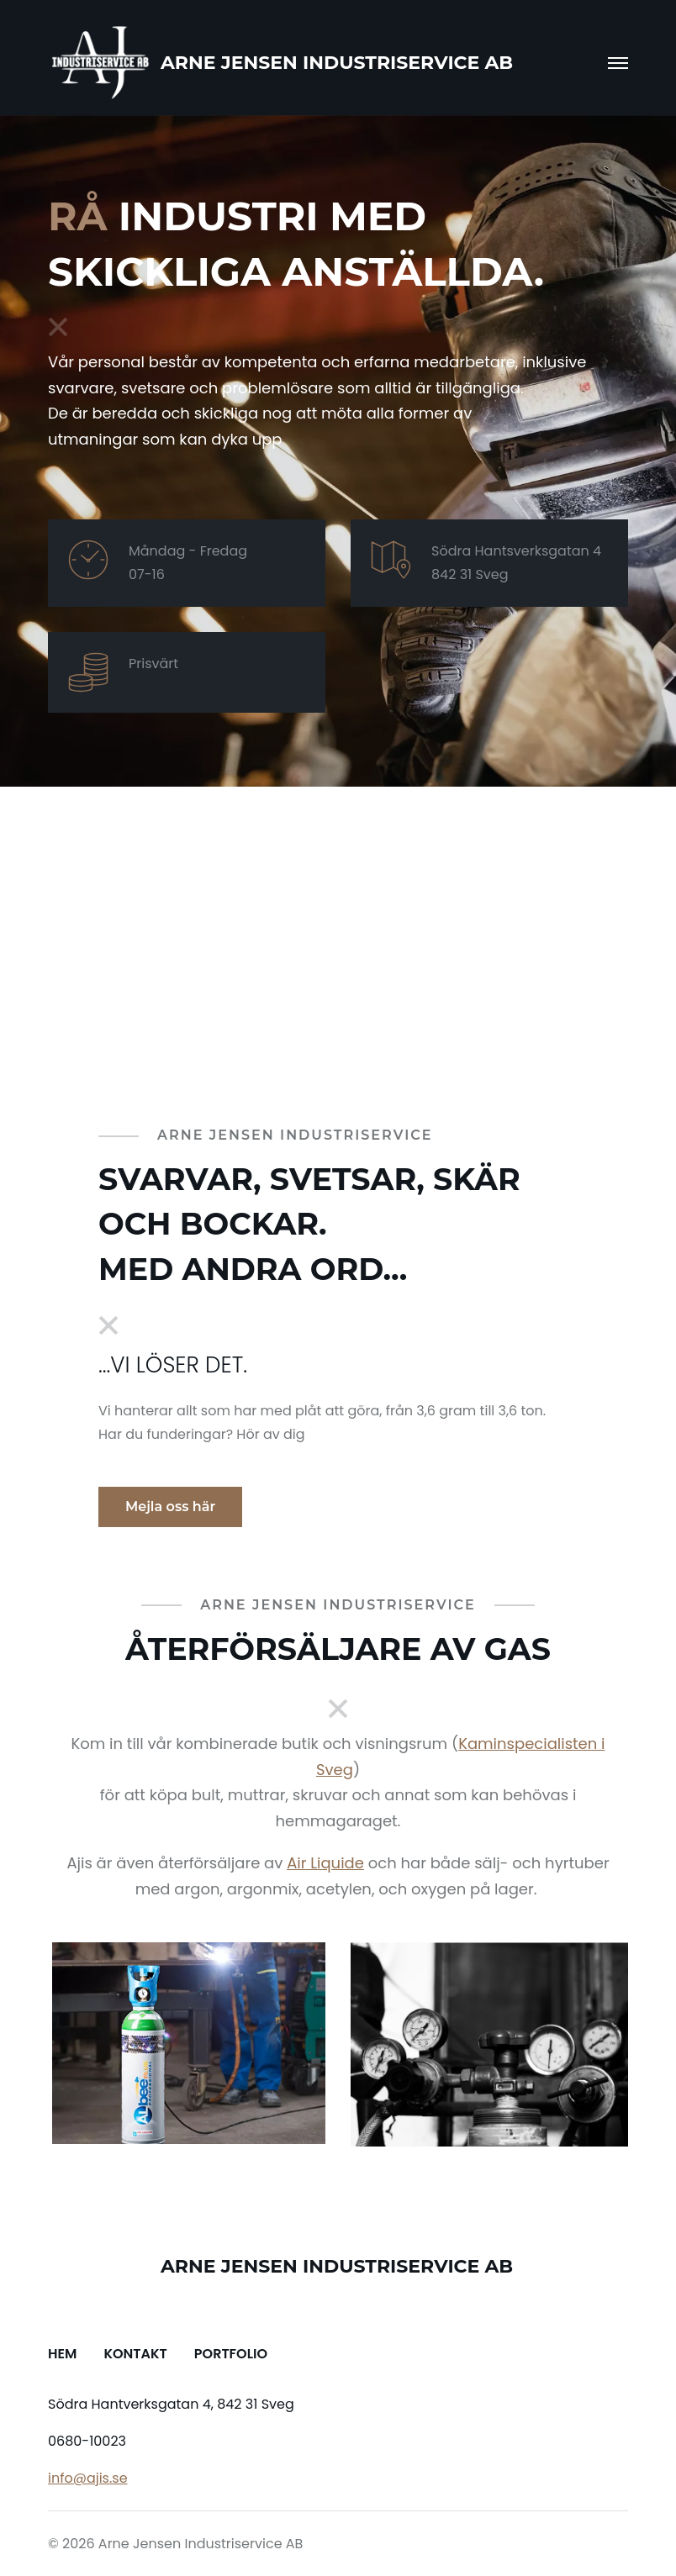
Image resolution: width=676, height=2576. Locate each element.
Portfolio (230, 2353)
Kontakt (134, 2353)
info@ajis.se (88, 2478)
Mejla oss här (170, 1507)
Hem (62, 2353)
